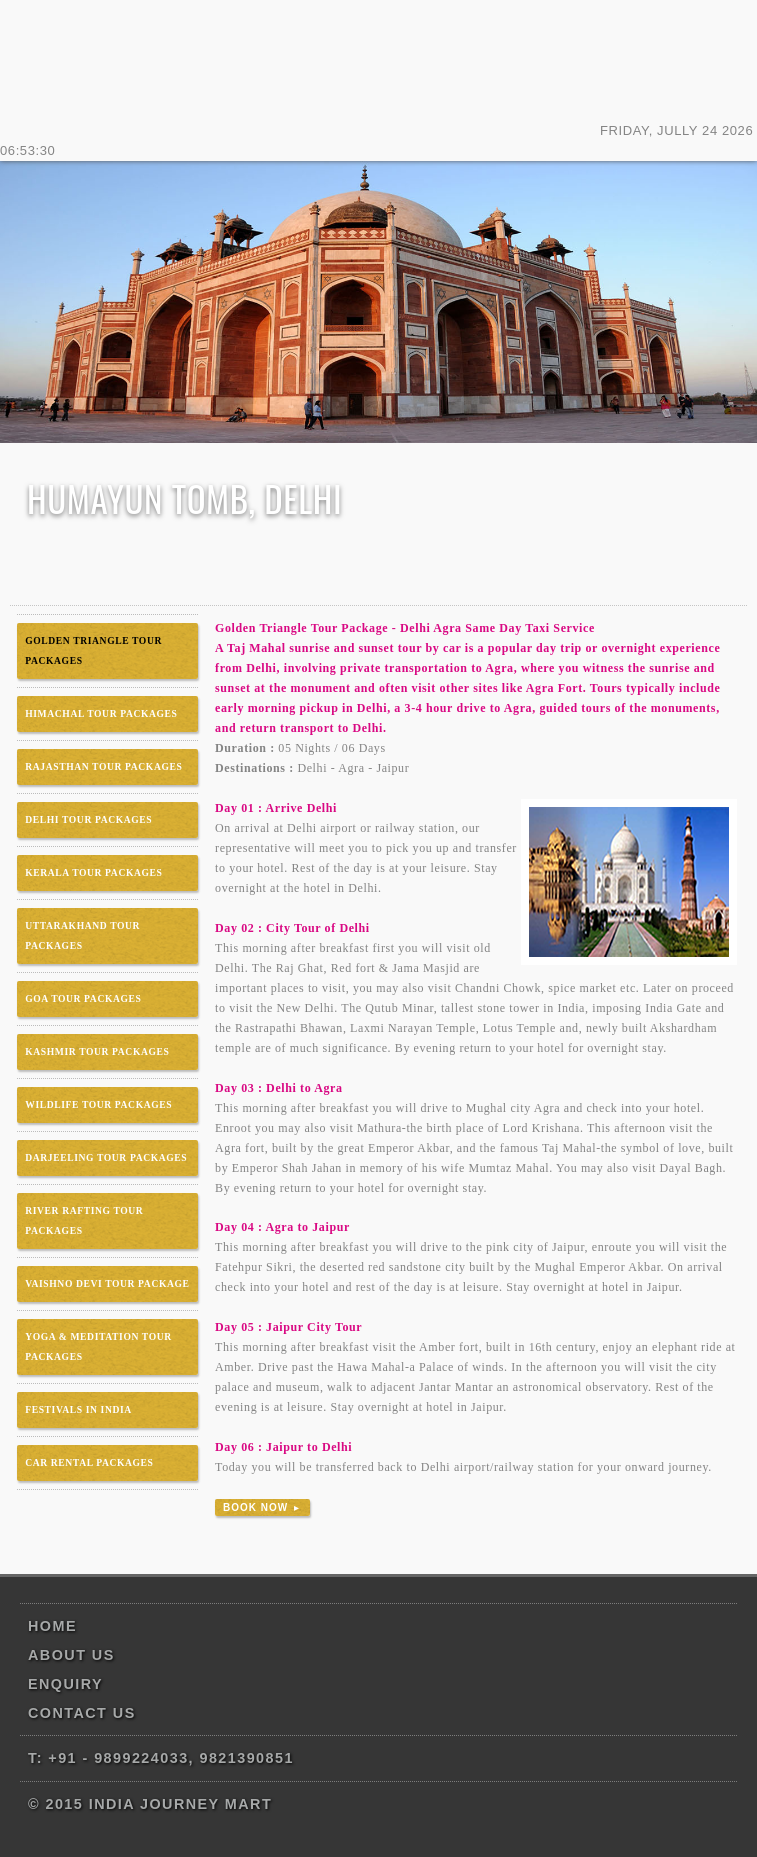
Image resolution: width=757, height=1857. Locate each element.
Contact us (82, 1713)
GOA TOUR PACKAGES (83, 998)
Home (52, 1626)
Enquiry (65, 1684)
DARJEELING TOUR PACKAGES (106, 1157)
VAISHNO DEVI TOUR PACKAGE (107, 1283)
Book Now (262, 1507)
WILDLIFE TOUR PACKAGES (98, 1104)
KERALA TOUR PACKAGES (93, 872)
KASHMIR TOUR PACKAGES (97, 1051)
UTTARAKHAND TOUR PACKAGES (82, 935)
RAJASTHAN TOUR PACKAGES (103, 766)
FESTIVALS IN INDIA (78, 1409)
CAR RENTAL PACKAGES (89, 1462)
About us (71, 1655)
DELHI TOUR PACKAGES (88, 819)
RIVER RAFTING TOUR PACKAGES (84, 1220)
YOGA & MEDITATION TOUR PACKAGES (98, 1346)
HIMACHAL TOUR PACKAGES (101, 713)
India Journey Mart (378, 60)
